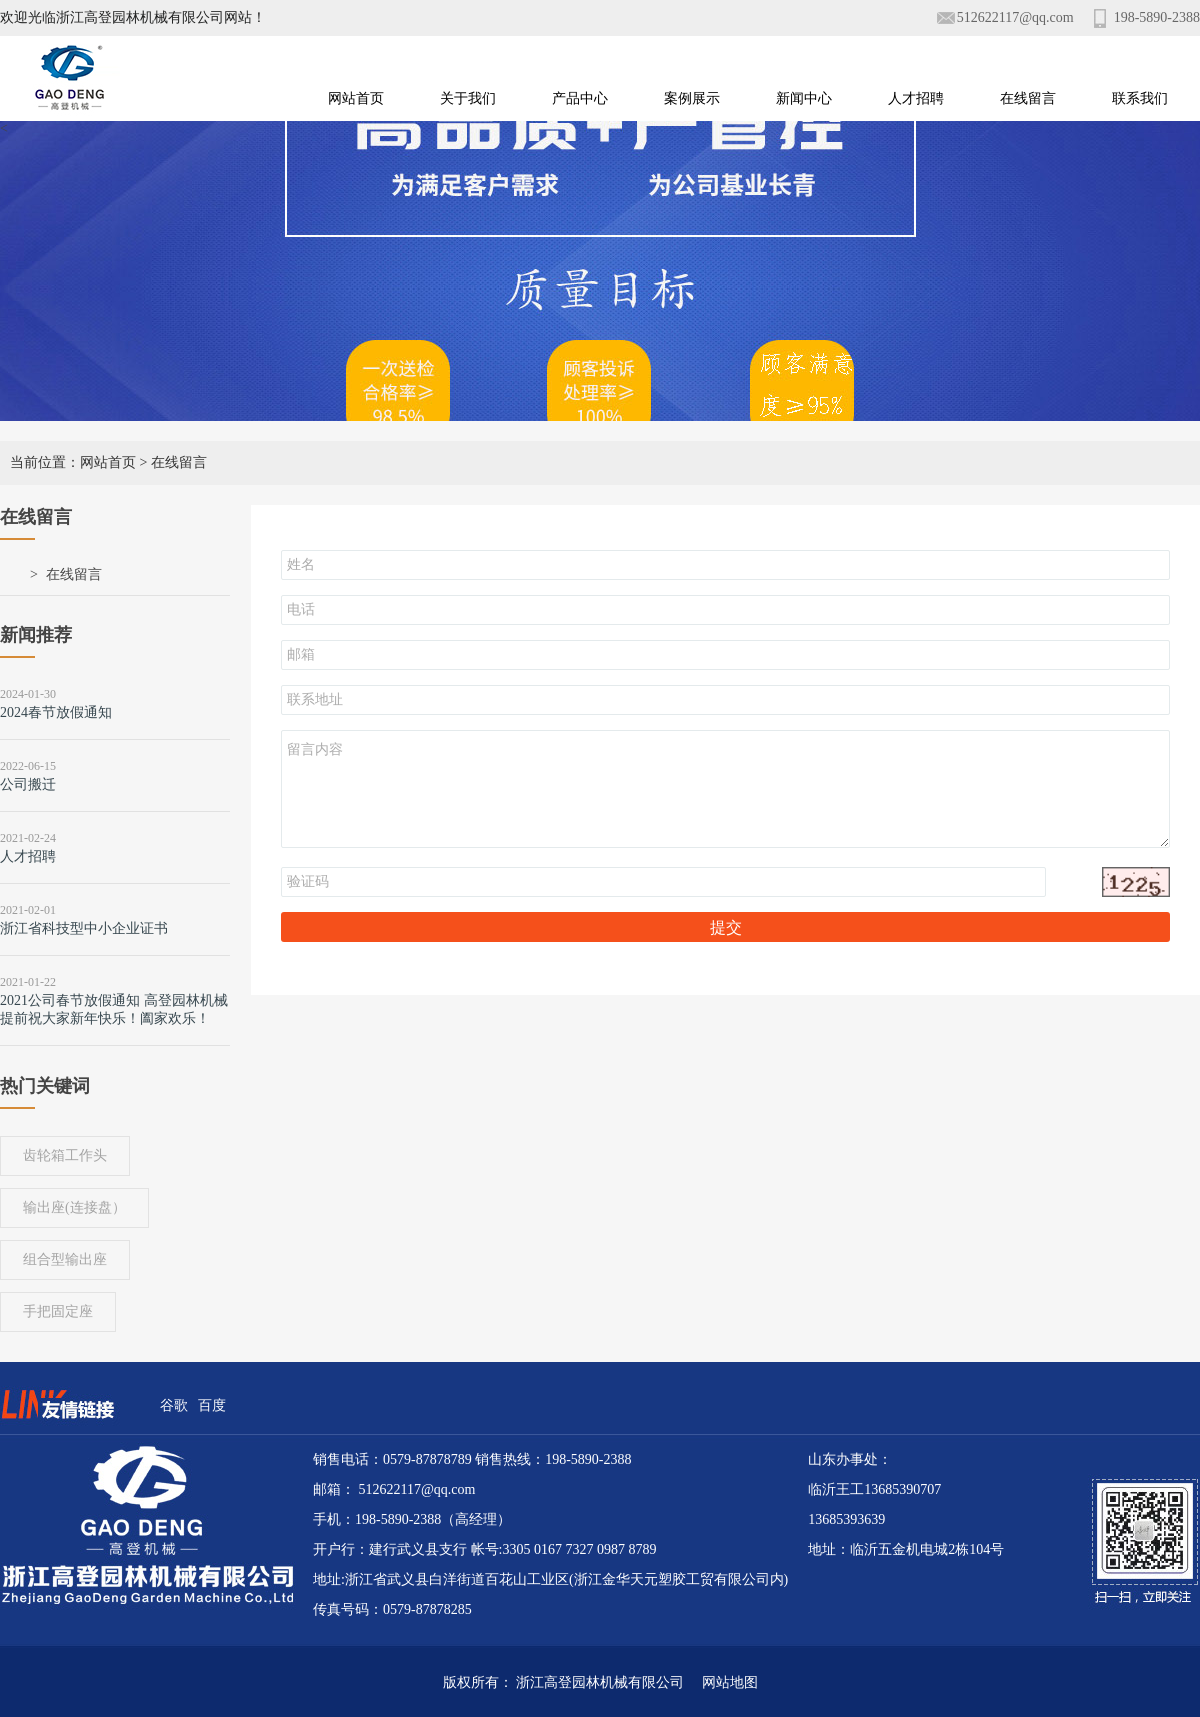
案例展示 (692, 98)
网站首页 (356, 98)
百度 (212, 1405)
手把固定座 (58, 1311)
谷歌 (174, 1405)
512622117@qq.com (1015, 17)
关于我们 (468, 98)
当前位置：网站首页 (73, 462)
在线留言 (1028, 98)
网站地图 (723, 1682)
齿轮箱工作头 (65, 1155)
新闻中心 (804, 98)
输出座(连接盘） (74, 1207)
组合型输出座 (65, 1259)
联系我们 (1140, 98)
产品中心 (580, 98)
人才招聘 (916, 98)
